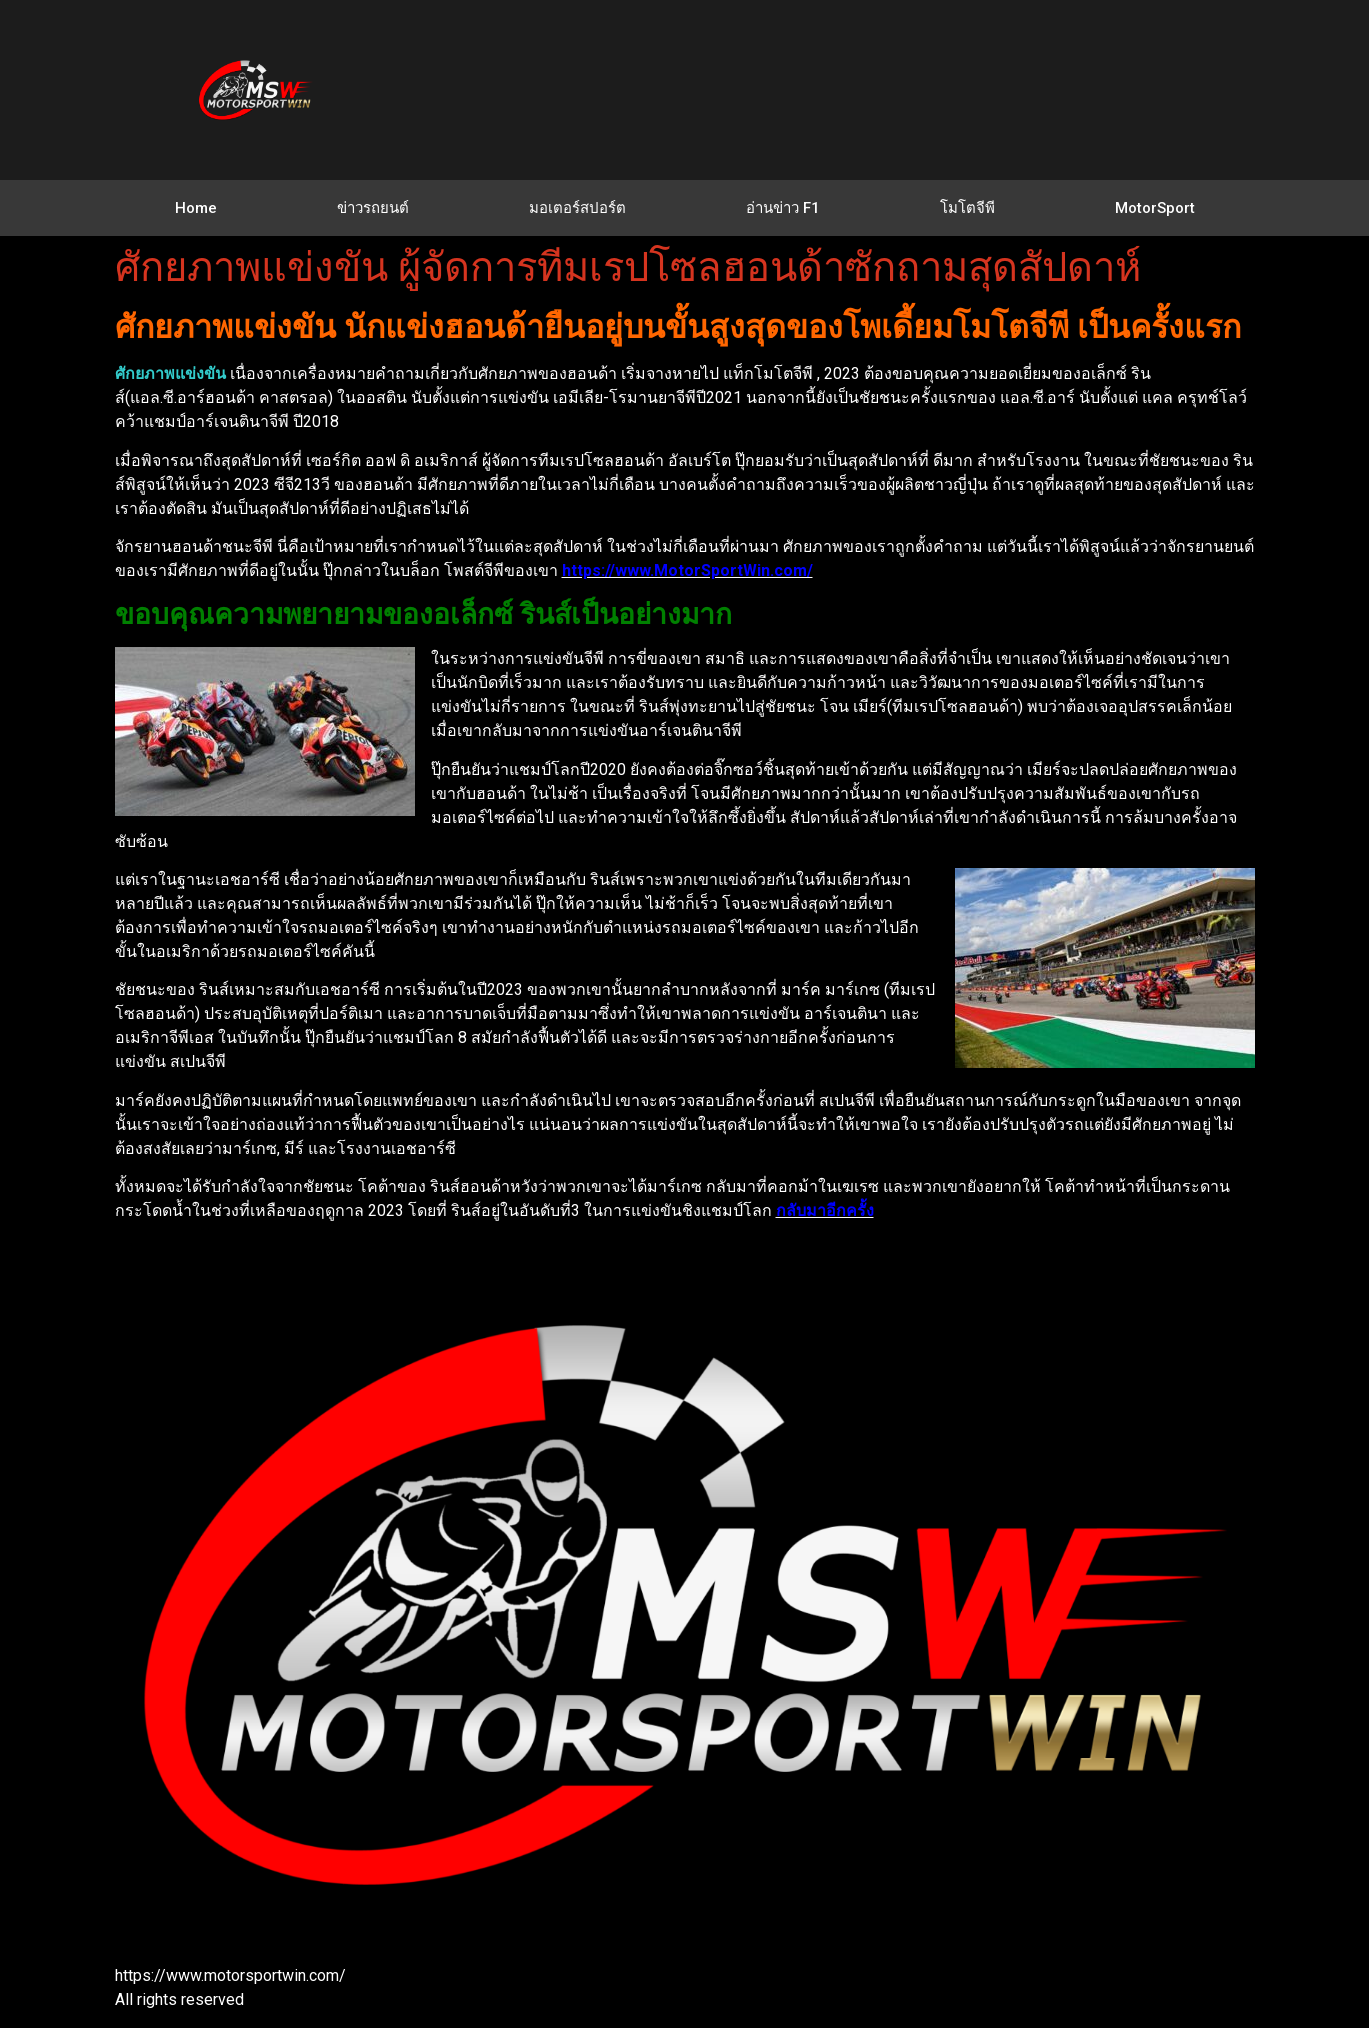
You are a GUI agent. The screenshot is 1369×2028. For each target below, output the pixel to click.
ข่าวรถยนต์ (373, 208)
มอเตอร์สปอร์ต (577, 208)
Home (196, 208)
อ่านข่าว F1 (783, 208)
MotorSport (1155, 208)
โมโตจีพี (967, 208)
